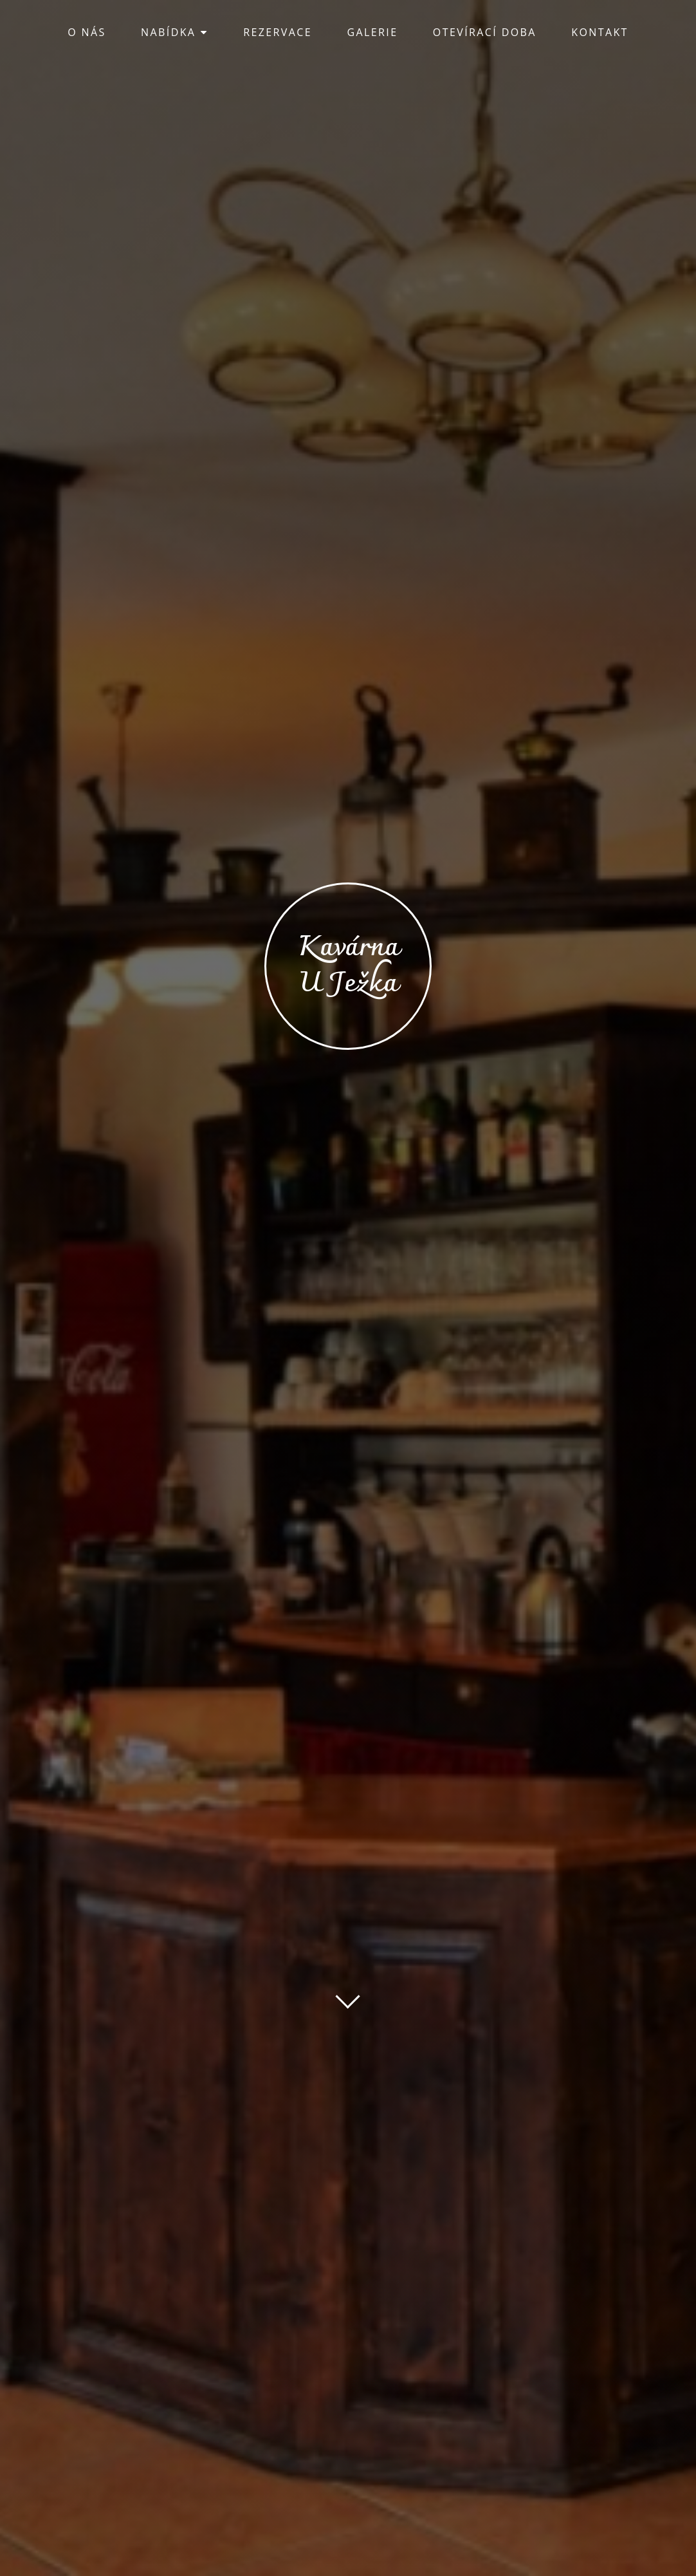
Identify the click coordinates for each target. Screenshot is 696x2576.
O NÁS (87, 32)
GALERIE (372, 32)
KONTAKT (599, 32)
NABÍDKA (174, 32)
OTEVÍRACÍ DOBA (484, 32)
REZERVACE (277, 32)
